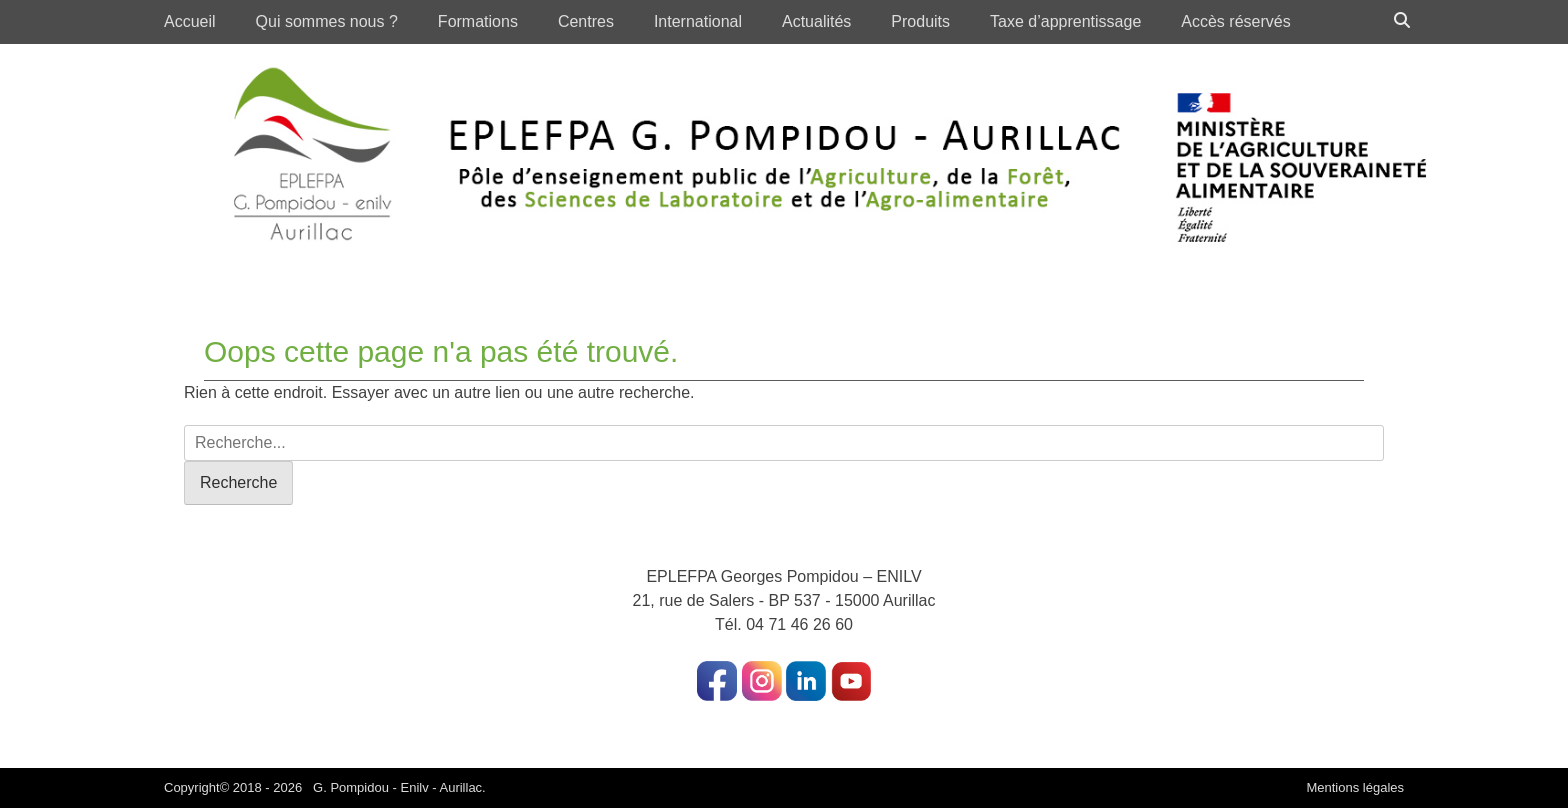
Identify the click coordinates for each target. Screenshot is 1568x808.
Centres (586, 21)
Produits (920, 21)
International (698, 21)
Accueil (190, 21)
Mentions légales (1355, 787)
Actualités (816, 21)
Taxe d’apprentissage (1065, 21)
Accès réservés (1235, 21)
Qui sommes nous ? (327, 21)
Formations (478, 21)
